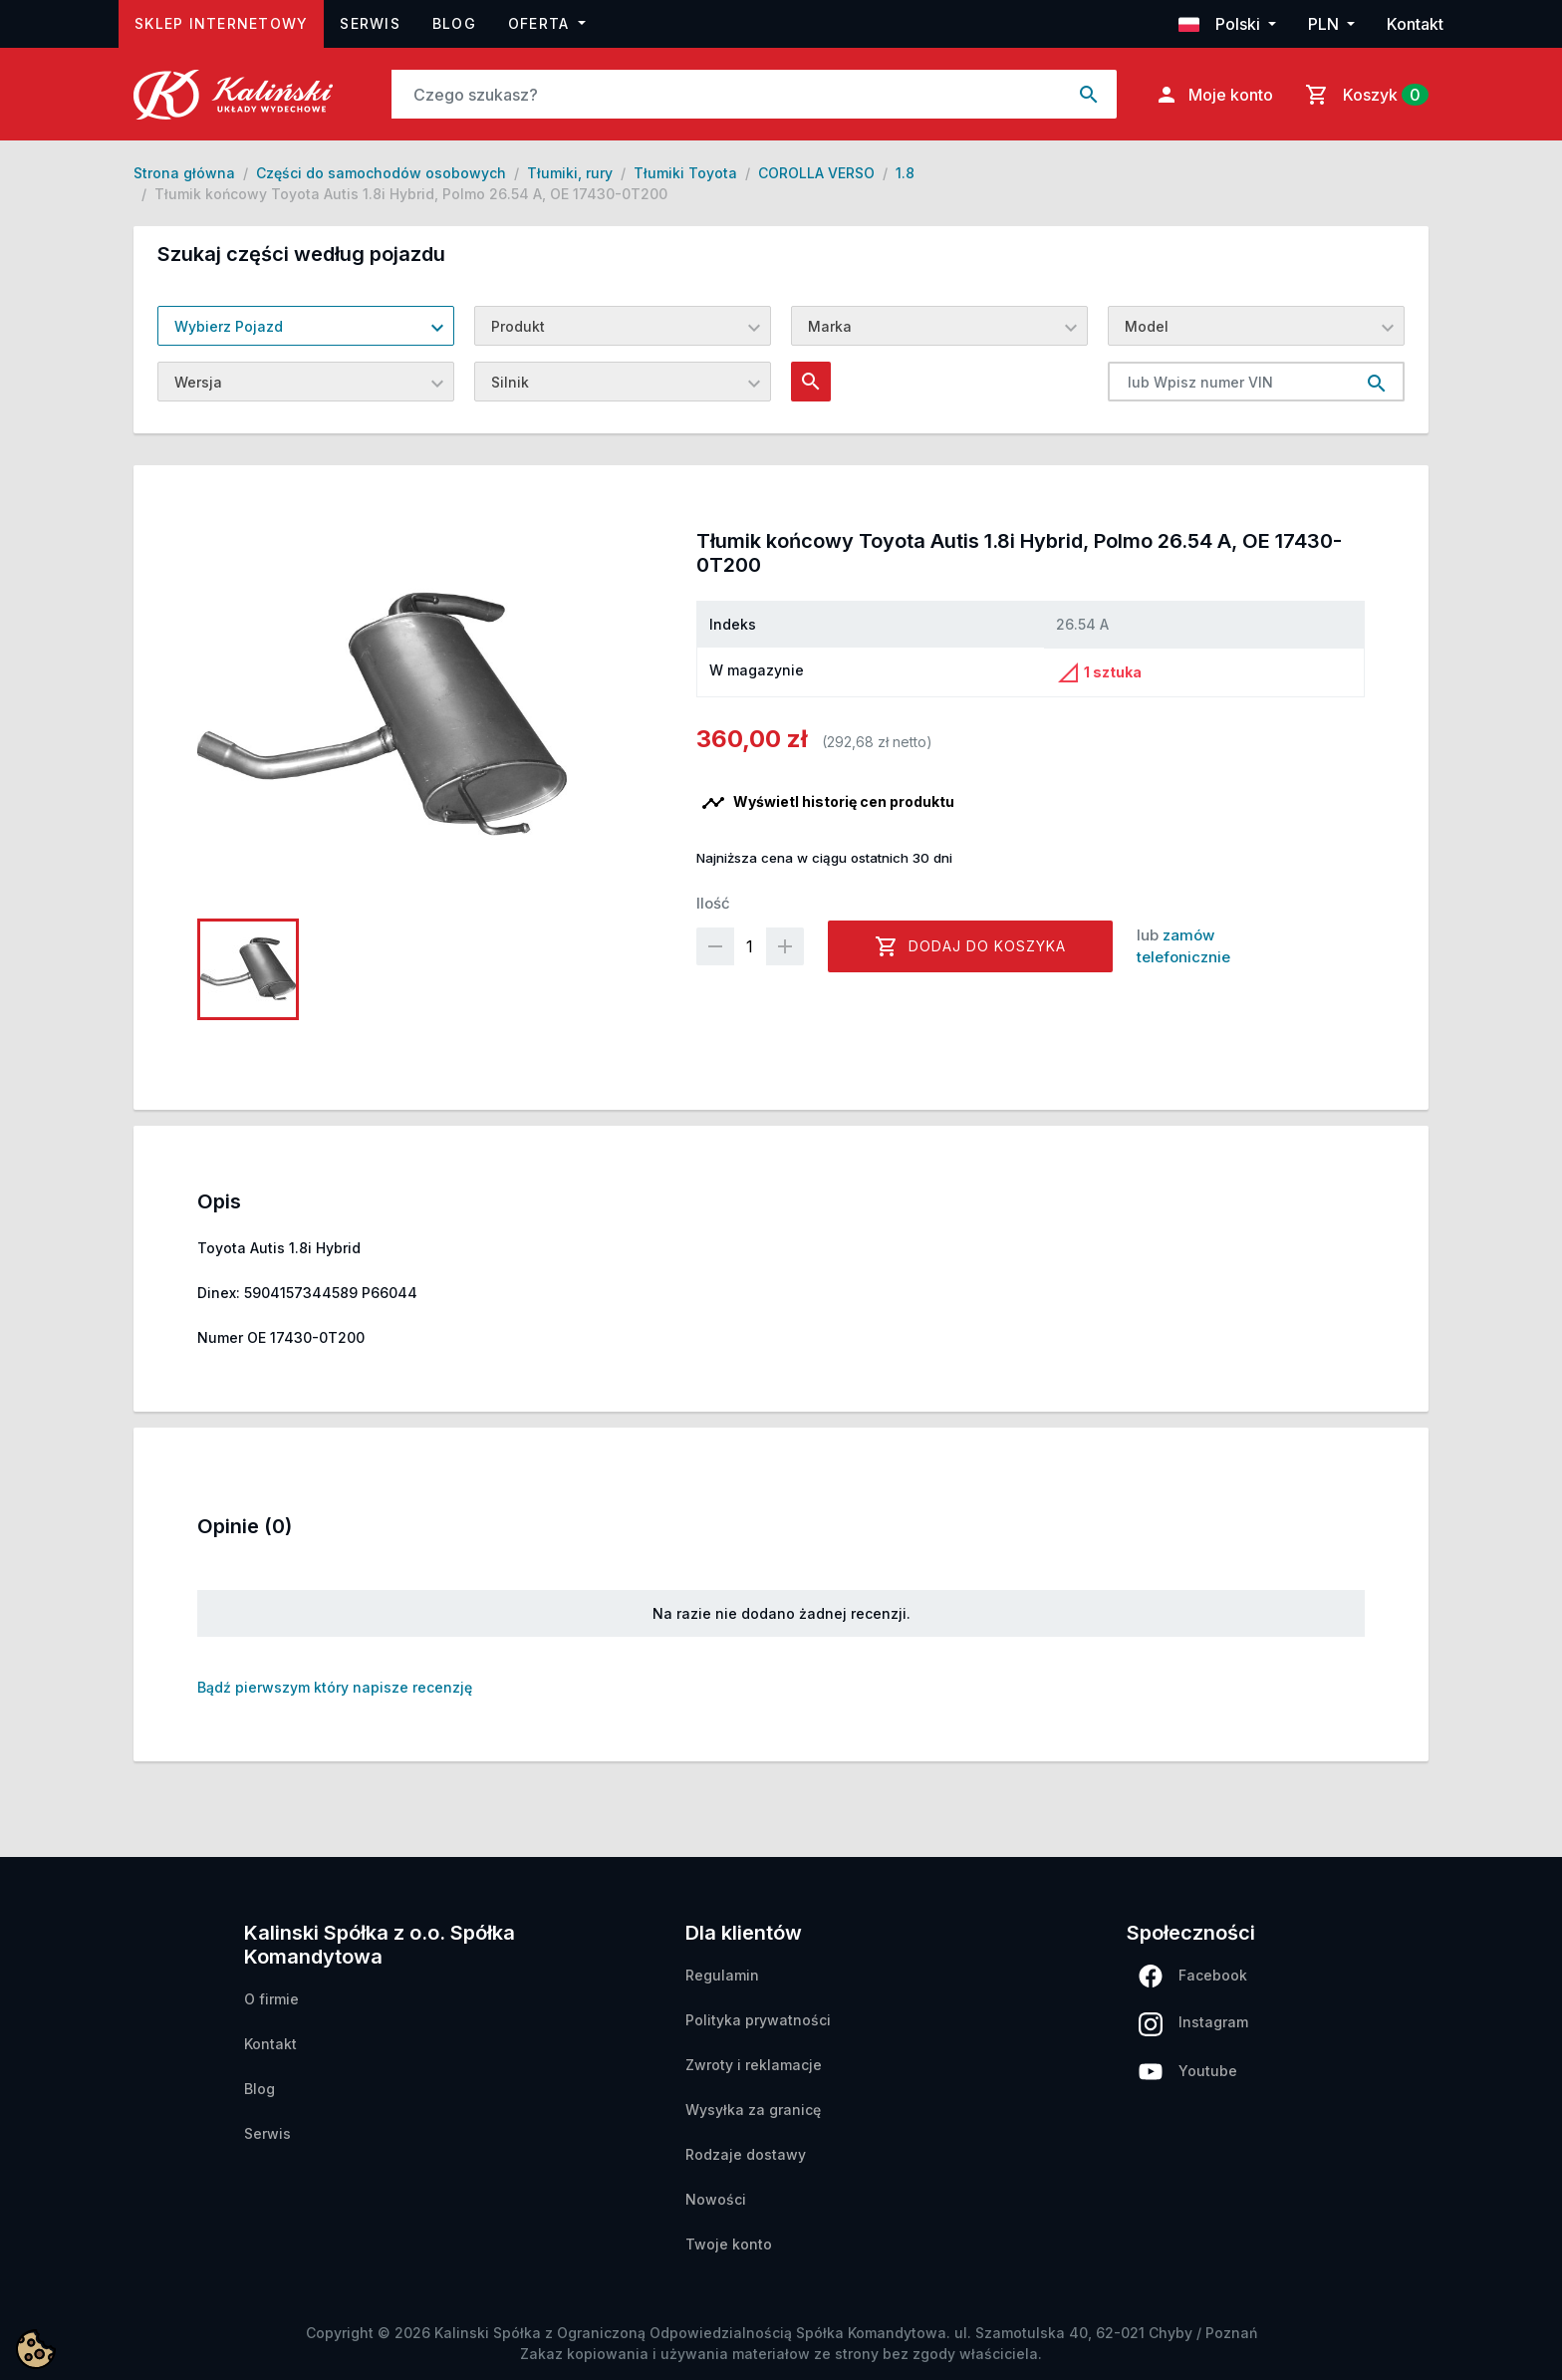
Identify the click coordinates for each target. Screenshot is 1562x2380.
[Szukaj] (727, 94)
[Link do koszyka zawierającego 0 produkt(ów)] (1363, 95)
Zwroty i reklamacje (753, 2064)
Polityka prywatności (758, 2019)
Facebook (1193, 1976)
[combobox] (305, 326)
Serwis (370, 23)
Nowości (715, 2199)
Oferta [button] (541, 23)
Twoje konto (728, 2244)
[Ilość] (750, 946)
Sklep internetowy (229, 21)
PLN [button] (1325, 24)
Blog (454, 23)
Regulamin (722, 1975)
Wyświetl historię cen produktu (827, 803)
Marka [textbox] (830, 326)
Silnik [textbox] (510, 382)
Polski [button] (1221, 24)
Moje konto (1214, 95)
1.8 (905, 172)
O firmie (271, 1998)
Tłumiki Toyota (685, 172)
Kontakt (1415, 24)
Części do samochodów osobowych (381, 172)
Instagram (1193, 2024)
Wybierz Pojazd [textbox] (228, 326)
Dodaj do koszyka (970, 946)
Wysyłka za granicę (753, 2109)
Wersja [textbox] (198, 382)
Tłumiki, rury (570, 172)
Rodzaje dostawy (745, 2154)
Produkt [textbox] (518, 326)
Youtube (1188, 2071)
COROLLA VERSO (816, 172)
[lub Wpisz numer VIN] (1229, 381)
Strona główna (184, 172)
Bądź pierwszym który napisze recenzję (334, 1687)
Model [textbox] (1147, 326)
